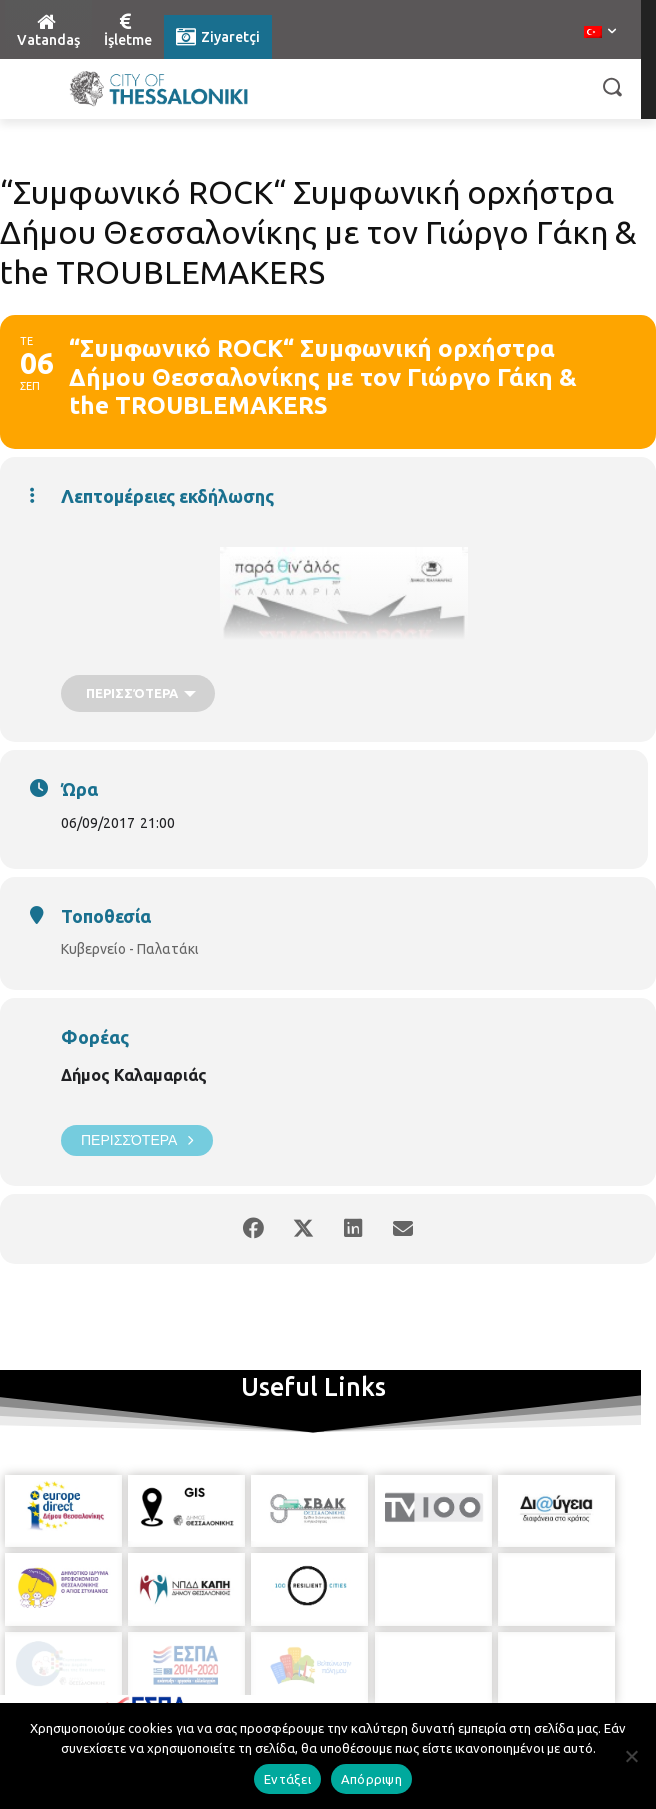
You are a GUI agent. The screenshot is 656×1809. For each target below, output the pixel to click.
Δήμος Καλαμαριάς (134, 1075)
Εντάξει (287, 1779)
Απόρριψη (371, 1779)
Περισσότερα (137, 1140)
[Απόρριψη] (631, 1756)
